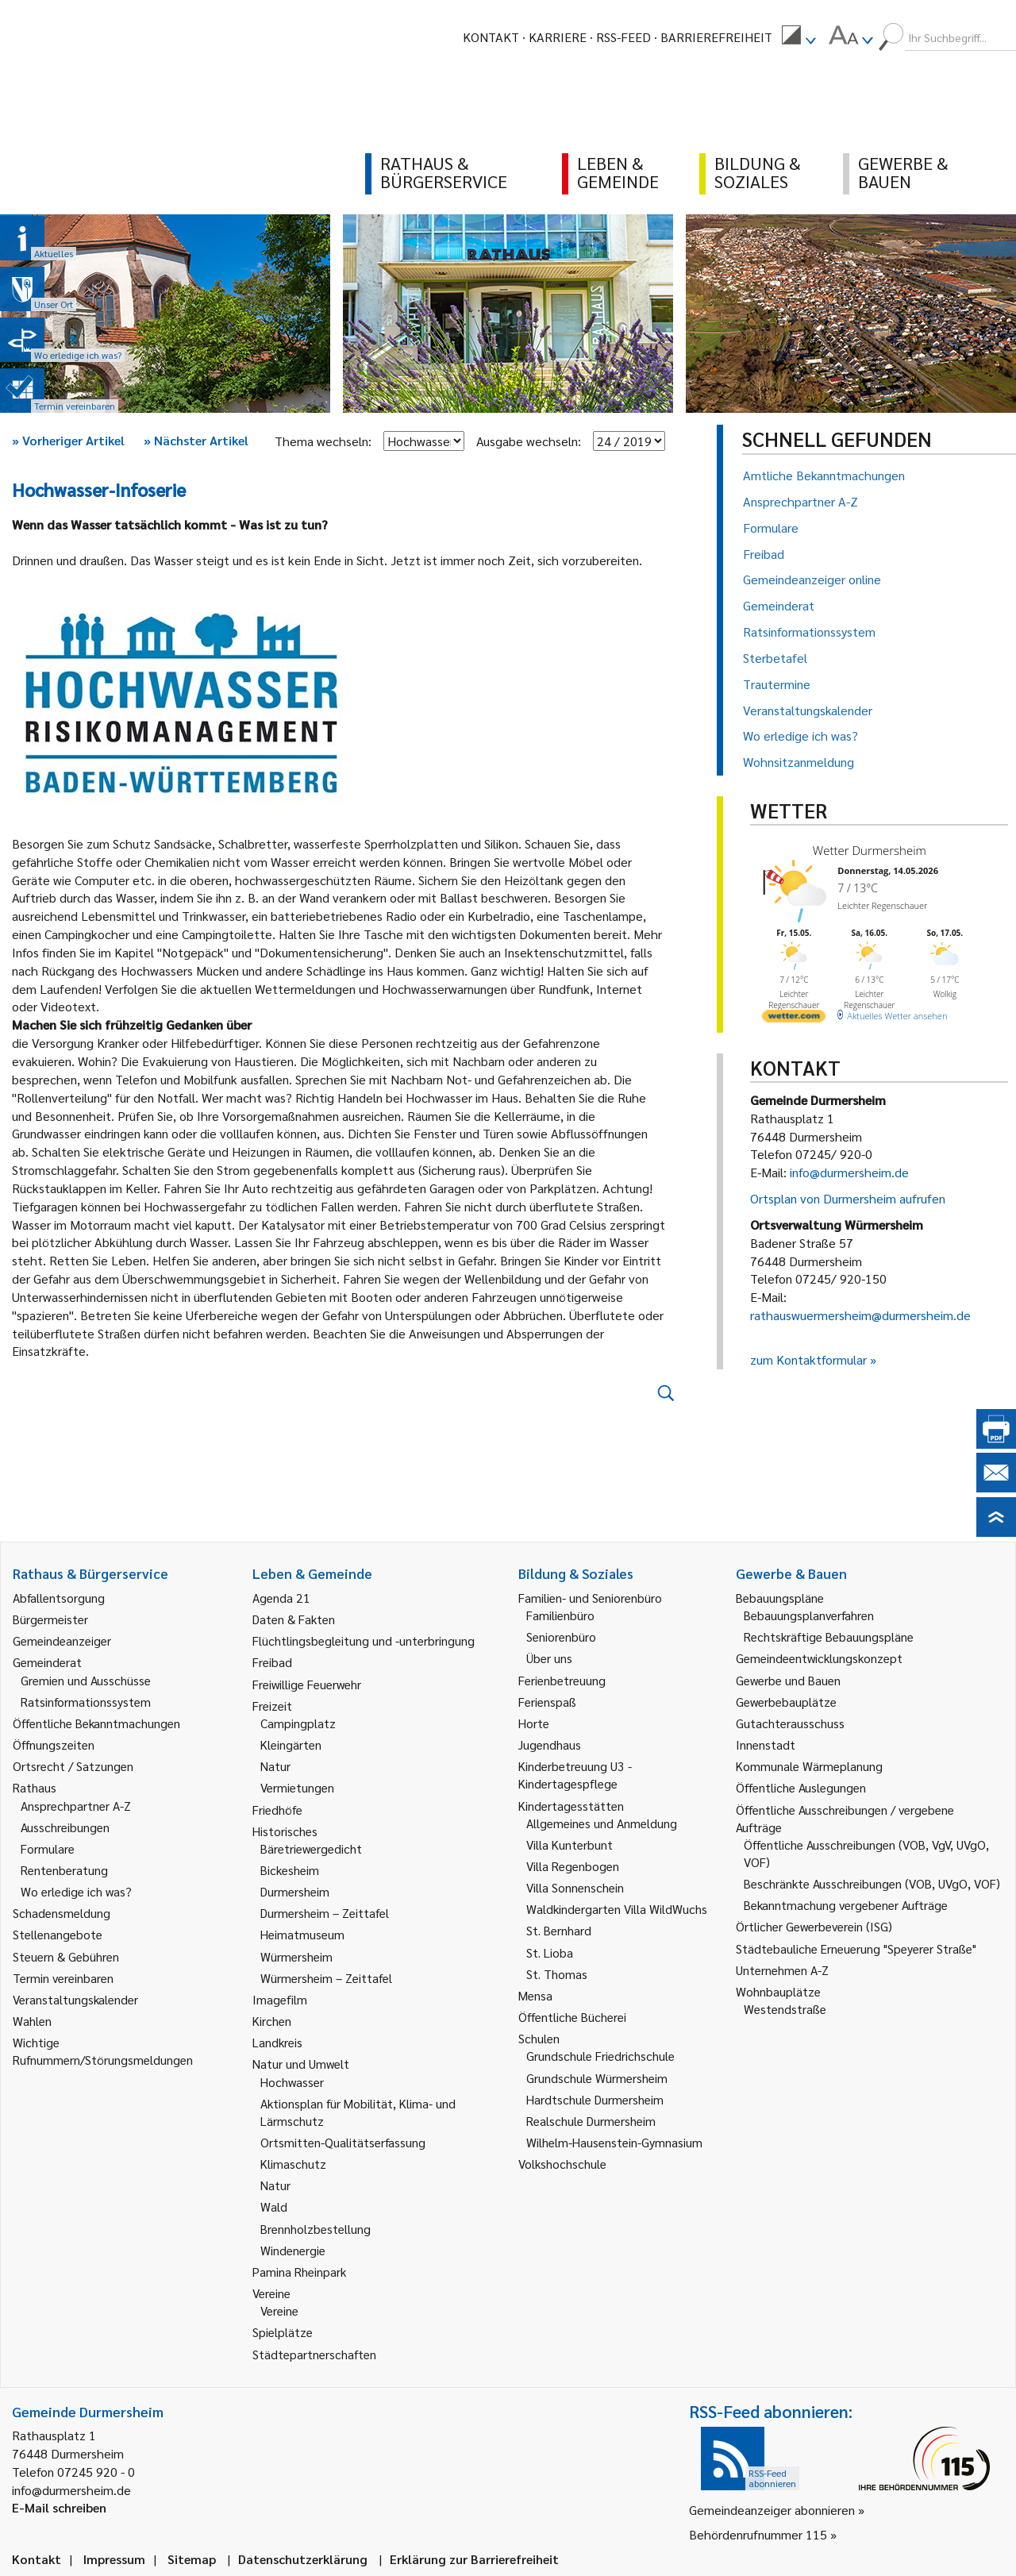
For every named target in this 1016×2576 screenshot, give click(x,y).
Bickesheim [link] (289, 1870)
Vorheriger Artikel (68, 440)
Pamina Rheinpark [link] (299, 2271)
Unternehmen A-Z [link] (782, 1970)
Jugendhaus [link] (549, 1744)
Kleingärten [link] (290, 1744)
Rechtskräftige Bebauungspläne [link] (829, 1636)
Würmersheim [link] (296, 1956)
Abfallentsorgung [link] (59, 1597)
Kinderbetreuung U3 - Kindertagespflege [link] (575, 1775)
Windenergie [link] (292, 2250)
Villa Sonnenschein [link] (575, 1887)
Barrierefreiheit (716, 37)
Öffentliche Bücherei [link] (572, 2016)
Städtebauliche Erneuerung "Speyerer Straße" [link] (856, 1948)
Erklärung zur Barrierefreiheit (474, 2559)
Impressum (114, 2559)
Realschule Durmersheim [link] (591, 2120)
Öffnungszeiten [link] (53, 1744)
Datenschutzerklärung (303, 2559)
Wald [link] (273, 2206)
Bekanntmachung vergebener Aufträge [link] (846, 1904)
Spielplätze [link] (282, 2332)
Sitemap (191, 2559)
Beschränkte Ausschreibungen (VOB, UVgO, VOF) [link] (872, 1883)
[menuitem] (798, 37)
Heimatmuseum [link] (302, 1934)
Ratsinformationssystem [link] (86, 1701)
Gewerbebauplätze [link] (786, 1701)
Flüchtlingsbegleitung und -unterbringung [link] (363, 1640)
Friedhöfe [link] (277, 1809)
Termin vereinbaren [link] (63, 1978)
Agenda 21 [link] (281, 1597)
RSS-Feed (623, 37)
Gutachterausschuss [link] (790, 1723)
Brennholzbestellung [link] (315, 2228)
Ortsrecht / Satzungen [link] (73, 1766)
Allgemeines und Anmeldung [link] (601, 1823)
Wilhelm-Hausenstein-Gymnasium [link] (614, 2142)
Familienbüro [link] (560, 1615)
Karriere (558, 37)
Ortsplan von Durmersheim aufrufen (847, 1198)
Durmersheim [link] (294, 1891)
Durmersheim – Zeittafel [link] (324, 1912)
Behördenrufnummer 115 (758, 2534)
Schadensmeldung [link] (61, 1912)
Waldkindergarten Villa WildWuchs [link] (616, 1908)
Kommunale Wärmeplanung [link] (809, 1766)
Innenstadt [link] (765, 1744)
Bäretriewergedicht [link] (311, 1848)
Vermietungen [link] (297, 1787)
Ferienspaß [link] (547, 1701)
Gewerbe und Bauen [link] (788, 1680)
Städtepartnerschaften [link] (314, 2354)
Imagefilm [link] (279, 1999)
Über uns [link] (549, 1658)
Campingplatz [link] (298, 1723)
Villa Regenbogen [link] (572, 1866)
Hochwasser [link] (292, 2082)
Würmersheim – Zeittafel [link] (326, 1978)
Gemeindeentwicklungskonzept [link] (819, 1658)
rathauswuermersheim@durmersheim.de (860, 1315)
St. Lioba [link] (549, 1952)
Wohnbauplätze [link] (778, 1991)
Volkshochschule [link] (562, 2163)
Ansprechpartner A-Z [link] (76, 1805)
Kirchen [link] (271, 2020)
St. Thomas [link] (556, 1974)
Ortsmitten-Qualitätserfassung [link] (342, 2142)
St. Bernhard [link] (558, 1930)
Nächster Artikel (196, 440)
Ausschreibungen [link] (65, 1827)
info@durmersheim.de (849, 1172)
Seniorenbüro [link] (561, 1636)
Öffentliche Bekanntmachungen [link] (96, 1723)
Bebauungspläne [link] (780, 1597)
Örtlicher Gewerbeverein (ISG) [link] (814, 1926)
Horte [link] (533, 1723)
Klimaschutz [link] (293, 2163)
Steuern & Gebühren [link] (66, 1956)
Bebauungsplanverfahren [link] (809, 1615)
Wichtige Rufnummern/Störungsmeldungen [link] (103, 2051)
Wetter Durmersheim (869, 850)
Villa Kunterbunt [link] (569, 1844)
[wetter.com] (794, 1019)
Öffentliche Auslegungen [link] (801, 1787)
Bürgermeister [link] (50, 1619)
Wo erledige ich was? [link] (76, 1891)
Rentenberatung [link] (64, 1870)
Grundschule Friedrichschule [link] (600, 2055)
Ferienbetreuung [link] (562, 1680)
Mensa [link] (535, 1995)
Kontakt (491, 37)
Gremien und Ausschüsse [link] (86, 1680)
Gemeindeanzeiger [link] (62, 1640)
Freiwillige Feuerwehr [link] (306, 1684)
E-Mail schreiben (59, 2507)
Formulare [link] (48, 1848)
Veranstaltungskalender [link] (75, 1999)
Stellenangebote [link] (57, 1934)
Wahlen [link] (32, 2020)
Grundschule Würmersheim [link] (597, 2078)
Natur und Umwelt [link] (300, 2063)
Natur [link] (275, 1766)
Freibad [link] (272, 1662)
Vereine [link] (279, 2310)
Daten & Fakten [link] (293, 1619)
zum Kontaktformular (808, 1359)
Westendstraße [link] (785, 2008)
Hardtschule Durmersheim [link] (595, 2099)
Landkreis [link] (277, 2042)
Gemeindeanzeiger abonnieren (772, 2509)
